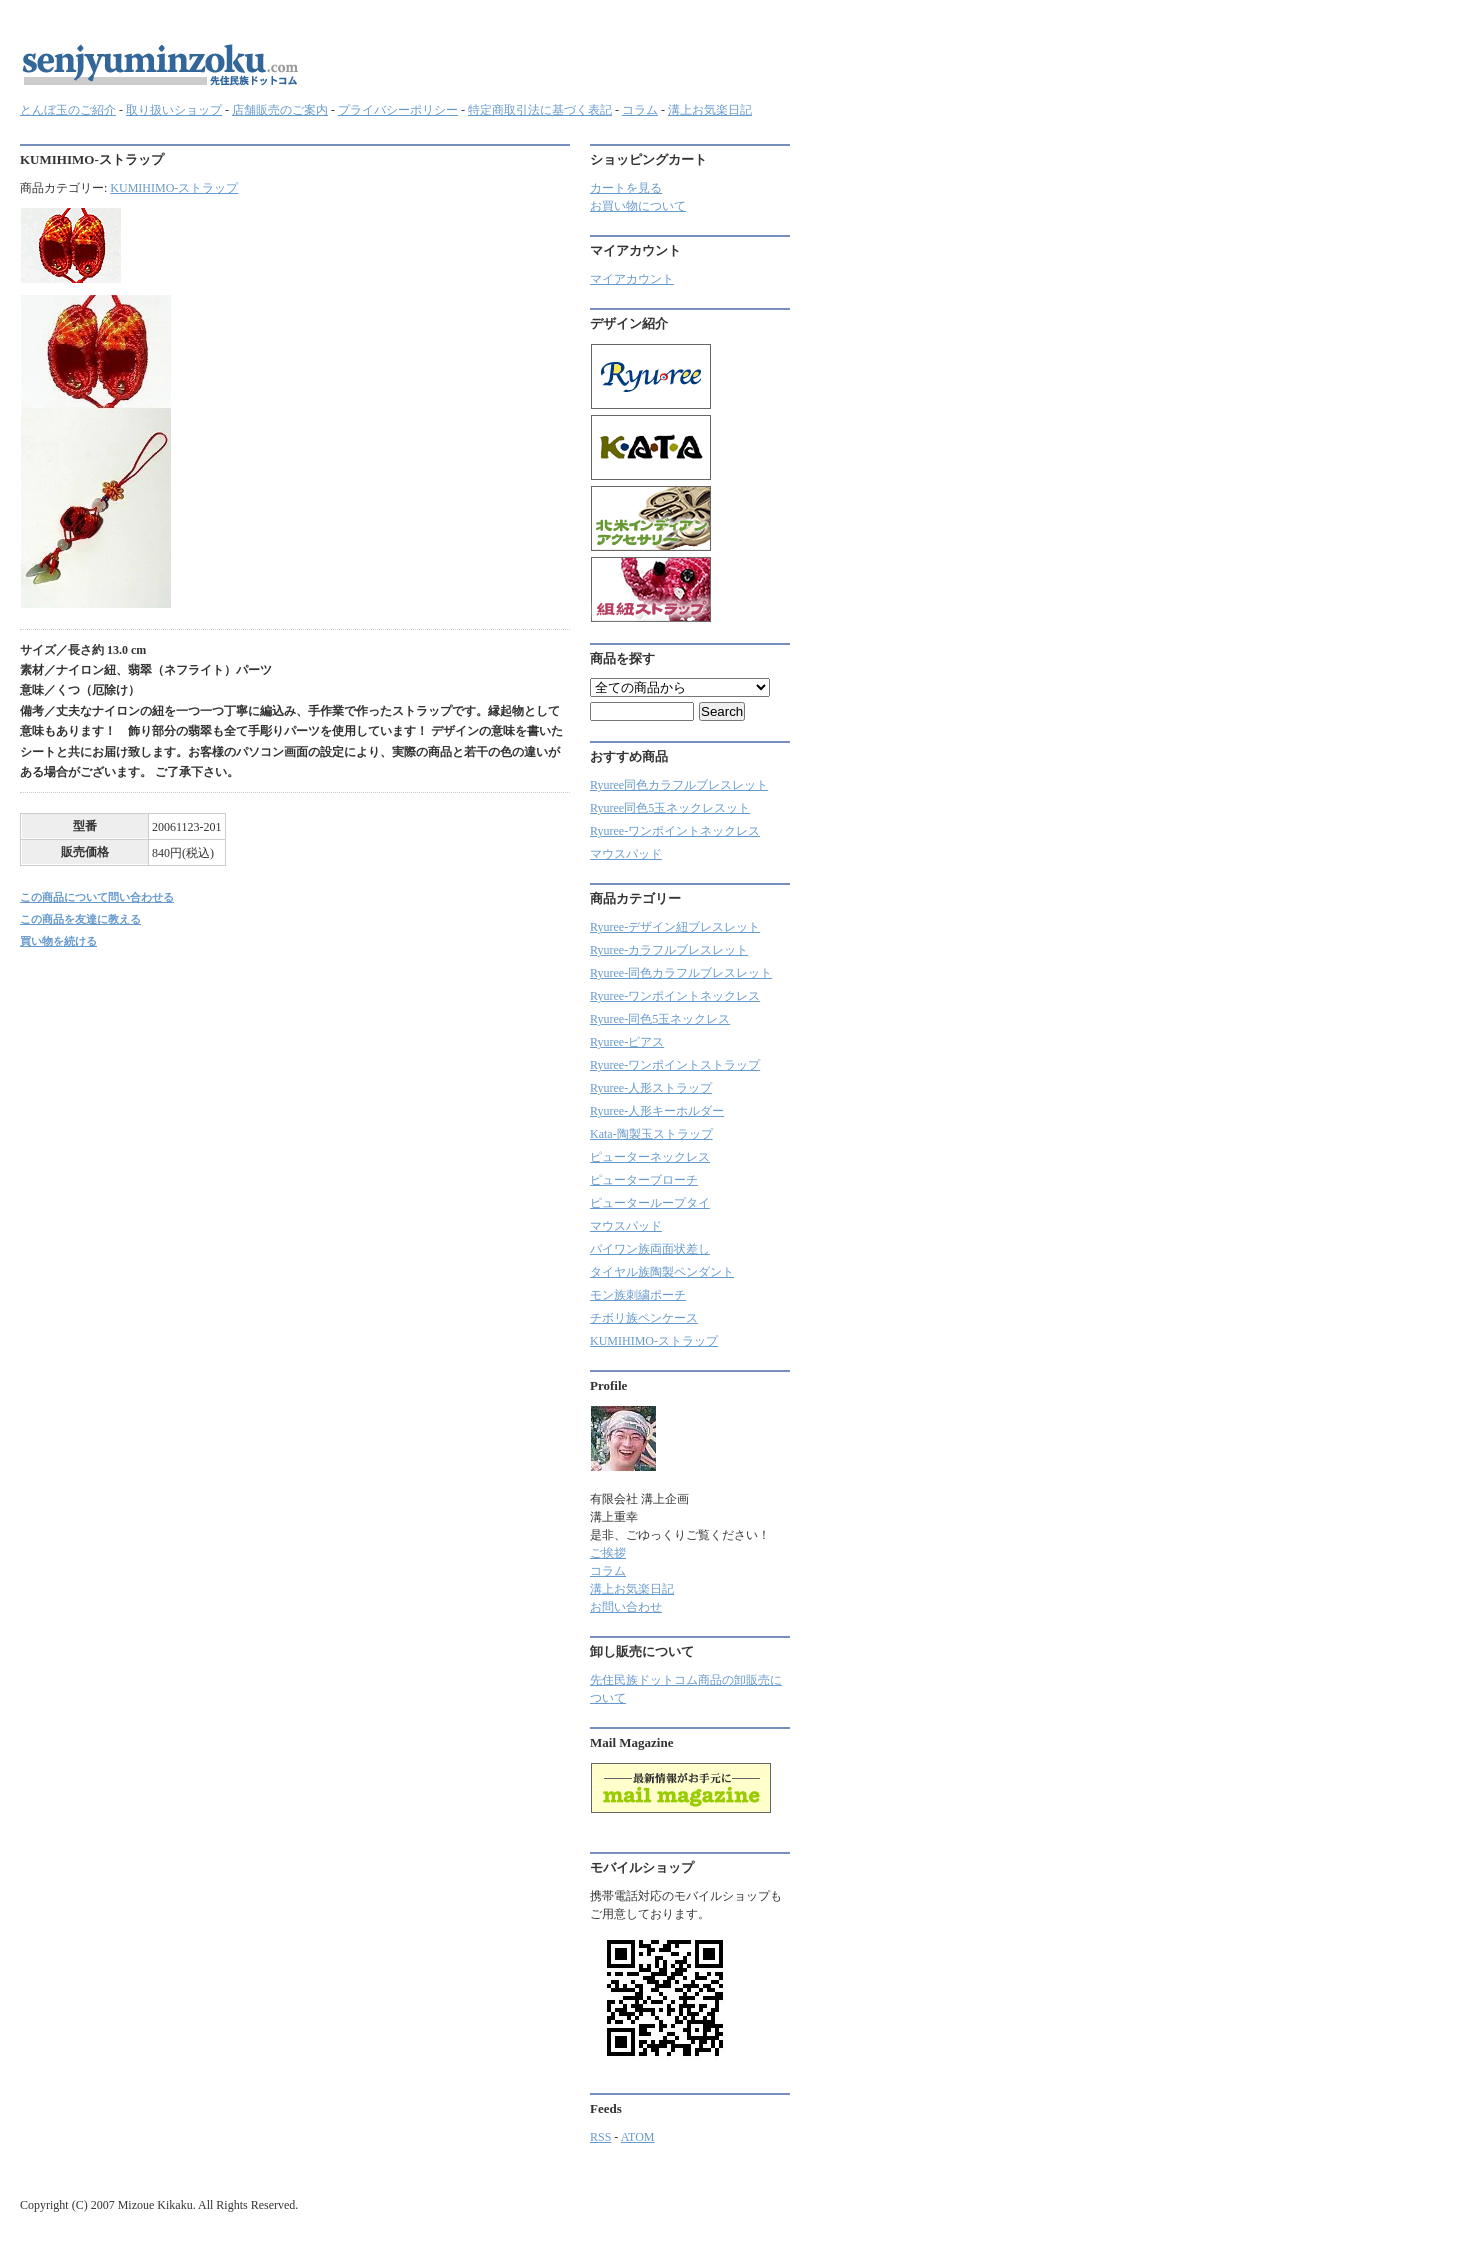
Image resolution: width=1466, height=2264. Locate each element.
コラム (640, 110)
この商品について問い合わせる (97, 897)
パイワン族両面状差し (650, 1249)
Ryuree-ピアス (627, 1042)
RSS (600, 2137)
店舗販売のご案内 (280, 110)
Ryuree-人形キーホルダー (657, 1111)
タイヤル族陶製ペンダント (662, 1272)
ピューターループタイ (650, 1203)
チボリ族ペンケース (644, 1318)
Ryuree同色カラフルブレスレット (679, 785)
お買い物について (638, 206)
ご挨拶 (608, 1553)
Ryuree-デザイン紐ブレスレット (675, 927)
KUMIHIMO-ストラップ (174, 188)
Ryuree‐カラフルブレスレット (669, 950)
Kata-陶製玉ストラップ (651, 1134)
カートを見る (626, 188)
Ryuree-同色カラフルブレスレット (681, 973)
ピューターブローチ (644, 1180)
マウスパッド (626, 854)
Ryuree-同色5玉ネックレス (660, 1019)
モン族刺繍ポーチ (638, 1295)
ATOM (638, 2137)
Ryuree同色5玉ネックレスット (670, 808)
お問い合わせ (626, 1607)
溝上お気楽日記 (710, 110)
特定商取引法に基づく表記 (540, 110)
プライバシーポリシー (398, 110)
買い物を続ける (58, 941)
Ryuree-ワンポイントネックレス (675, 831)
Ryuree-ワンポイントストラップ (675, 1065)
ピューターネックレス (650, 1157)
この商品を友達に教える (80, 919)
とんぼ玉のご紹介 (68, 110)
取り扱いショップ (174, 110)
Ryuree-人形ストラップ (651, 1088)
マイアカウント (632, 279)
